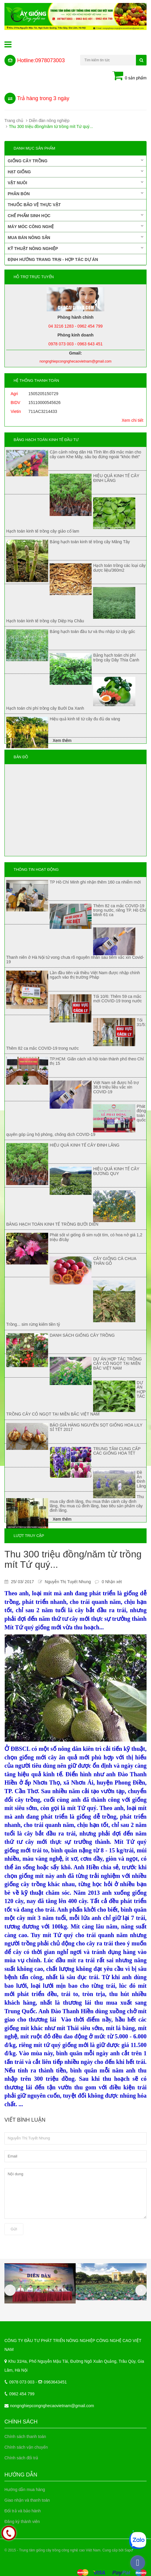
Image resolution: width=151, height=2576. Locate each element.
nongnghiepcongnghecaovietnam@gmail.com (52, 2405)
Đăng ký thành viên (22, 2521)
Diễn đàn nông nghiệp (49, 120)
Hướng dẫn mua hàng (24, 2489)
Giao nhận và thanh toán (27, 2500)
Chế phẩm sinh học (75, 215)
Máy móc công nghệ (75, 226)
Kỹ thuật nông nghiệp (75, 248)
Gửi (14, 2229)
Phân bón (75, 193)
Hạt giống (75, 171)
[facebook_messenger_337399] (137, 2562)
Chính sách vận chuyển (26, 2447)
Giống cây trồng (75, 160)
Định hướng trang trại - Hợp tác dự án (53, 259)
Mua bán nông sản (75, 237)
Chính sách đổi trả (21, 2457)
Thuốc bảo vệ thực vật (34, 204)
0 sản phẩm (129, 76)
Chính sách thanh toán (25, 2436)
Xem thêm (62, 740)
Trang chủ (13, 120)
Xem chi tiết (132, 420)
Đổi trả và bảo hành (22, 2510)
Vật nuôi (75, 182)
